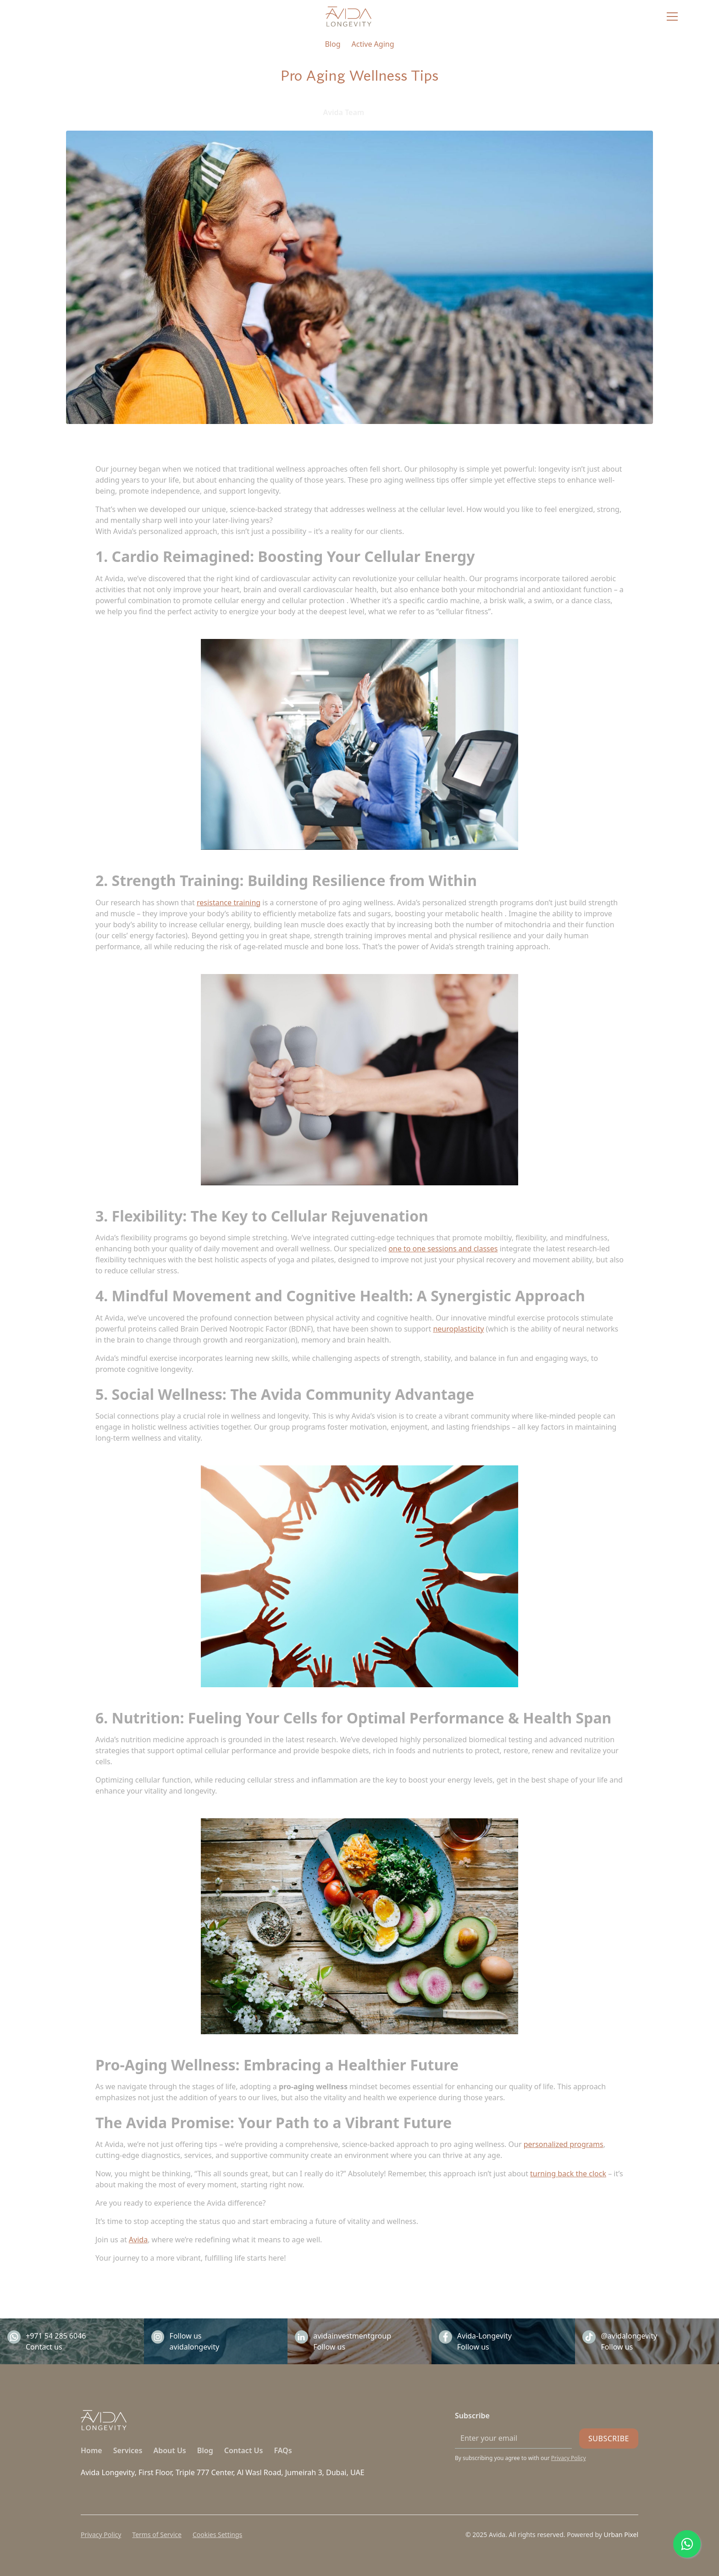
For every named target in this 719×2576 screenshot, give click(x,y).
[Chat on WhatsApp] (687, 2544)
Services (128, 2450)
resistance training (228, 902)
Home (91, 2450)
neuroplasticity (458, 1329)
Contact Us (243, 2450)
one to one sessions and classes (443, 1249)
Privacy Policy (101, 2534)
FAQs (283, 2450)
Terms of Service (157, 2534)
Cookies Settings (217, 2534)
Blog (205, 2450)
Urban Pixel (620, 2534)
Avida (138, 2240)
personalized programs (563, 2144)
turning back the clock (568, 2174)
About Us (169, 2450)
